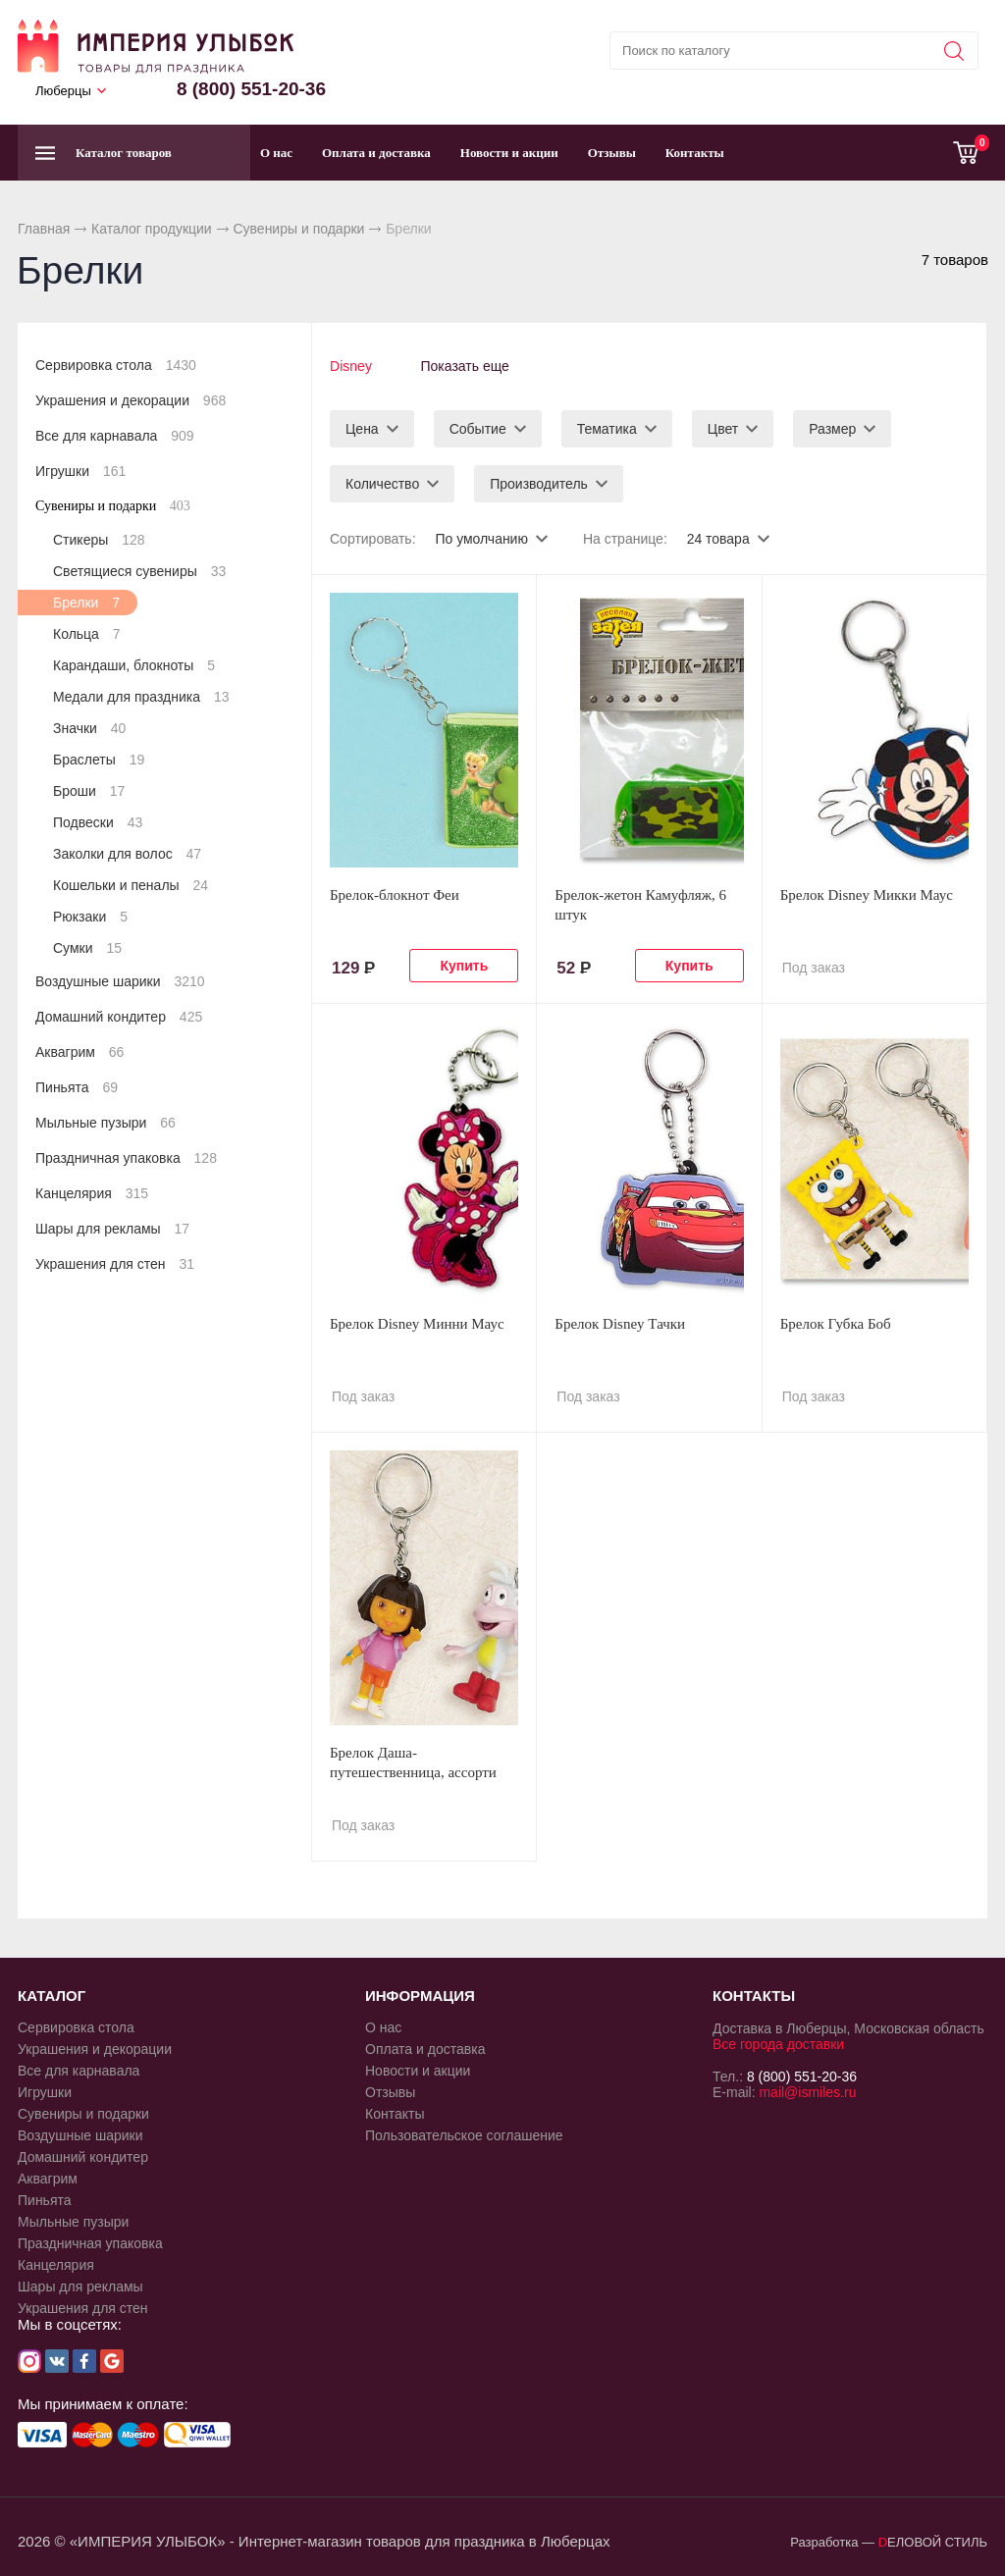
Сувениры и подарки (298, 229)
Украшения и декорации (130, 400)
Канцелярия (91, 1193)
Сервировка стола (115, 365)
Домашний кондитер (118, 1017)
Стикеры (99, 540)
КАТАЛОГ (51, 1994)
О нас (276, 152)
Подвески (97, 822)
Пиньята (76, 1087)
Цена (362, 428)
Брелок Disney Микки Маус (866, 894)
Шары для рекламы (112, 1228)
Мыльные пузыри (105, 1122)
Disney (351, 366)
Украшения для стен (114, 1264)
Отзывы (612, 152)
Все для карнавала (114, 436)
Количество (382, 483)
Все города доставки (778, 2043)
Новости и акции (509, 152)
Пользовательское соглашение (464, 2134)
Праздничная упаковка (126, 1158)
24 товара (718, 538)
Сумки (87, 948)
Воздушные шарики (120, 981)
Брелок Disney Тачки (620, 1323)
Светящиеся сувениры (139, 571)
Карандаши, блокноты (134, 665)
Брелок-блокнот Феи (394, 894)
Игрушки (80, 471)
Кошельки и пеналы (130, 885)
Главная (44, 229)
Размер (832, 428)
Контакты (694, 152)
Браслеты (98, 759)
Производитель (539, 483)
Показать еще (465, 366)
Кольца (87, 634)
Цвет (723, 428)
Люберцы (63, 90)
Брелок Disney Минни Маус (417, 1323)
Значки (89, 728)
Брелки (86, 602)
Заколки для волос (127, 854)
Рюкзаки (90, 916)
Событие (478, 428)
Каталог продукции (151, 229)
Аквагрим (79, 1052)
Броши (89, 791)
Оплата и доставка (376, 152)
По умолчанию (481, 538)
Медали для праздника (141, 697)
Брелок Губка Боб (835, 1323)
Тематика (607, 428)
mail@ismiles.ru (807, 2091)
